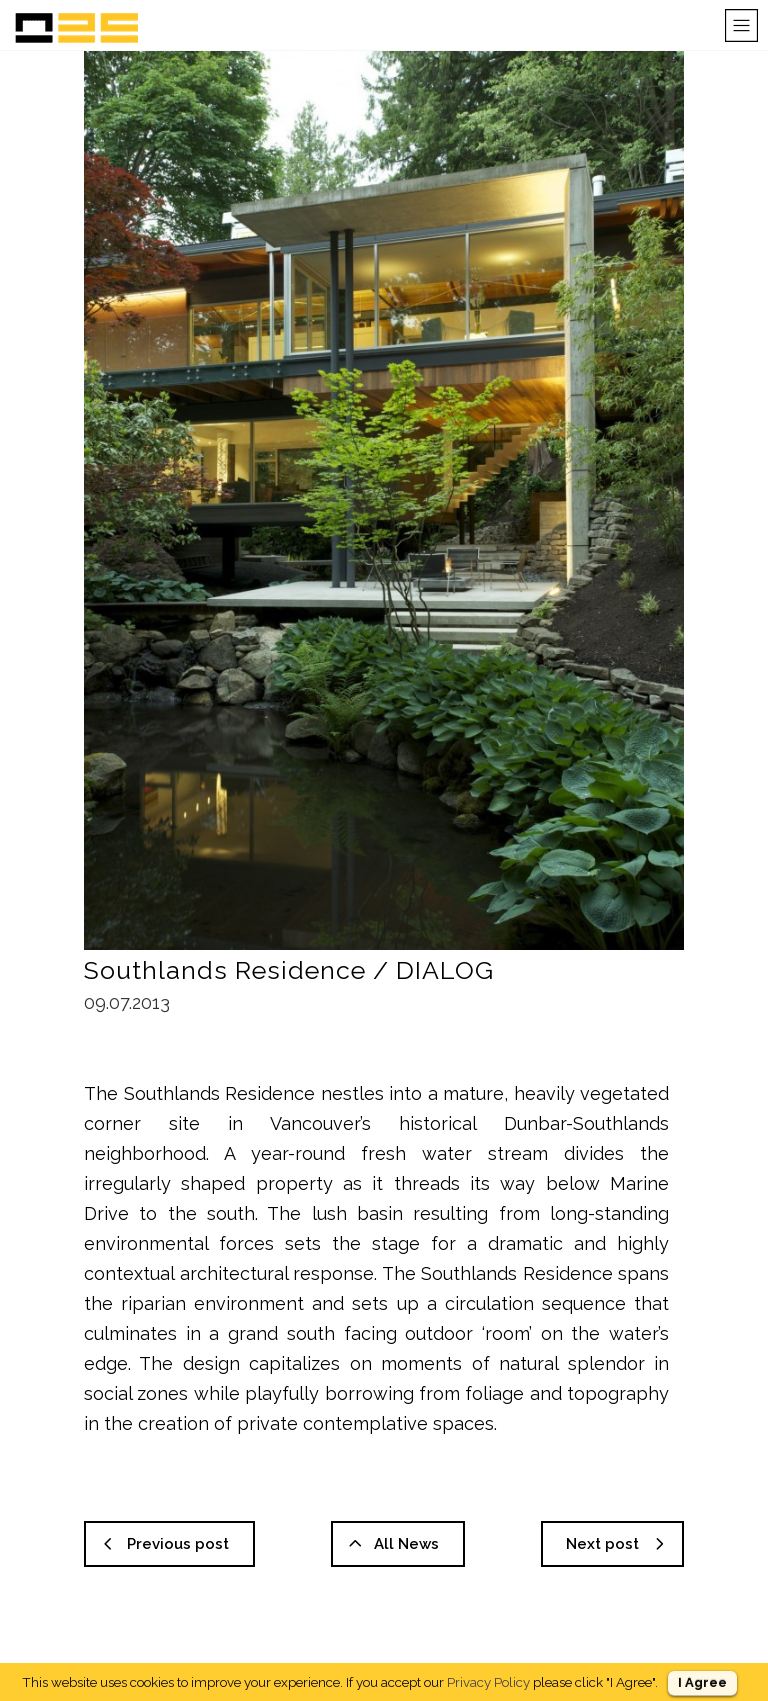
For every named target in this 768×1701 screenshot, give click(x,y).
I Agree (702, 1682)
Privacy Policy (488, 1682)
